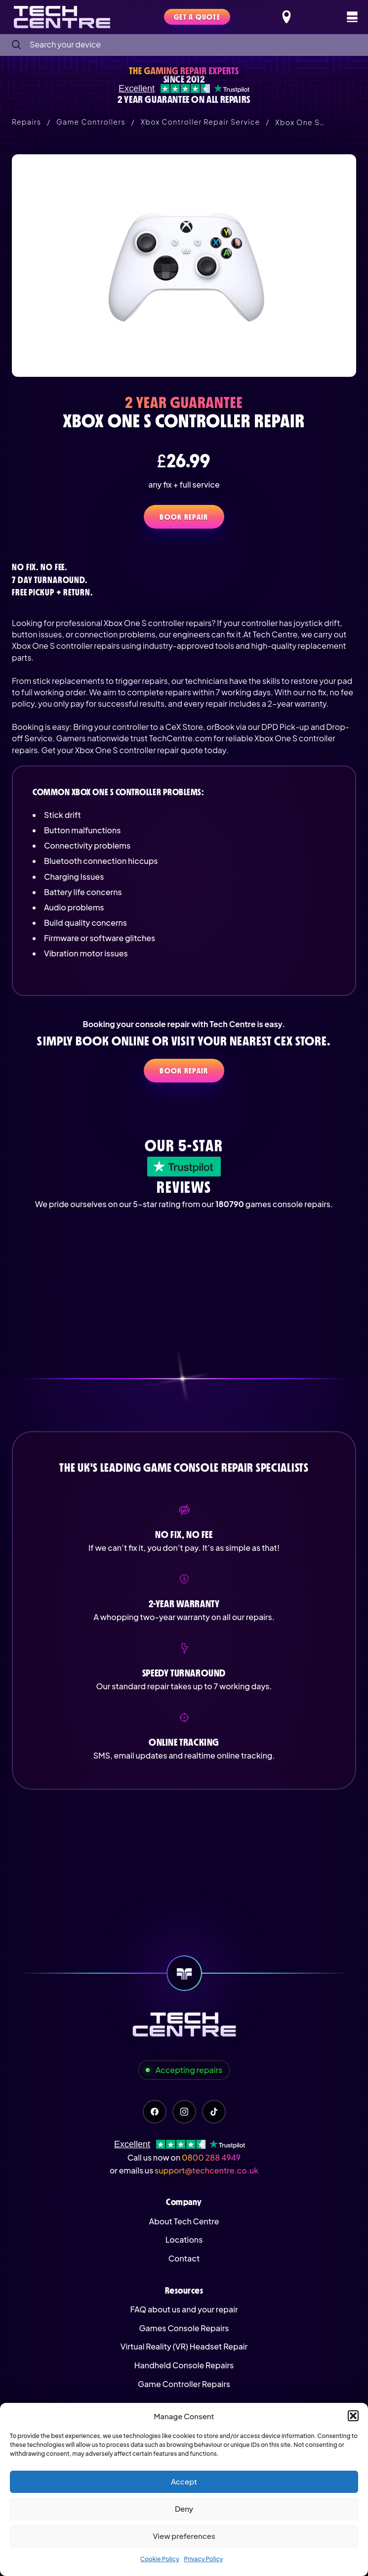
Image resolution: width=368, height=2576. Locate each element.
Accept (184, 2481)
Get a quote (197, 17)
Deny (184, 2508)
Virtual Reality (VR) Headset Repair (184, 2346)
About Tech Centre (184, 2221)
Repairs (26, 121)
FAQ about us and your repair (184, 2309)
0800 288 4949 (211, 2157)
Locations (184, 2239)
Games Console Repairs (184, 2328)
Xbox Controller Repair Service (200, 121)
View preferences (184, 2535)
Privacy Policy (203, 2559)
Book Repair (184, 517)
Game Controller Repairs (184, 2384)
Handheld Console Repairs (184, 2365)
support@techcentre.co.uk (206, 2170)
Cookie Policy (159, 2559)
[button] (353, 2416)
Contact (184, 2258)
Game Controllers (90, 121)
